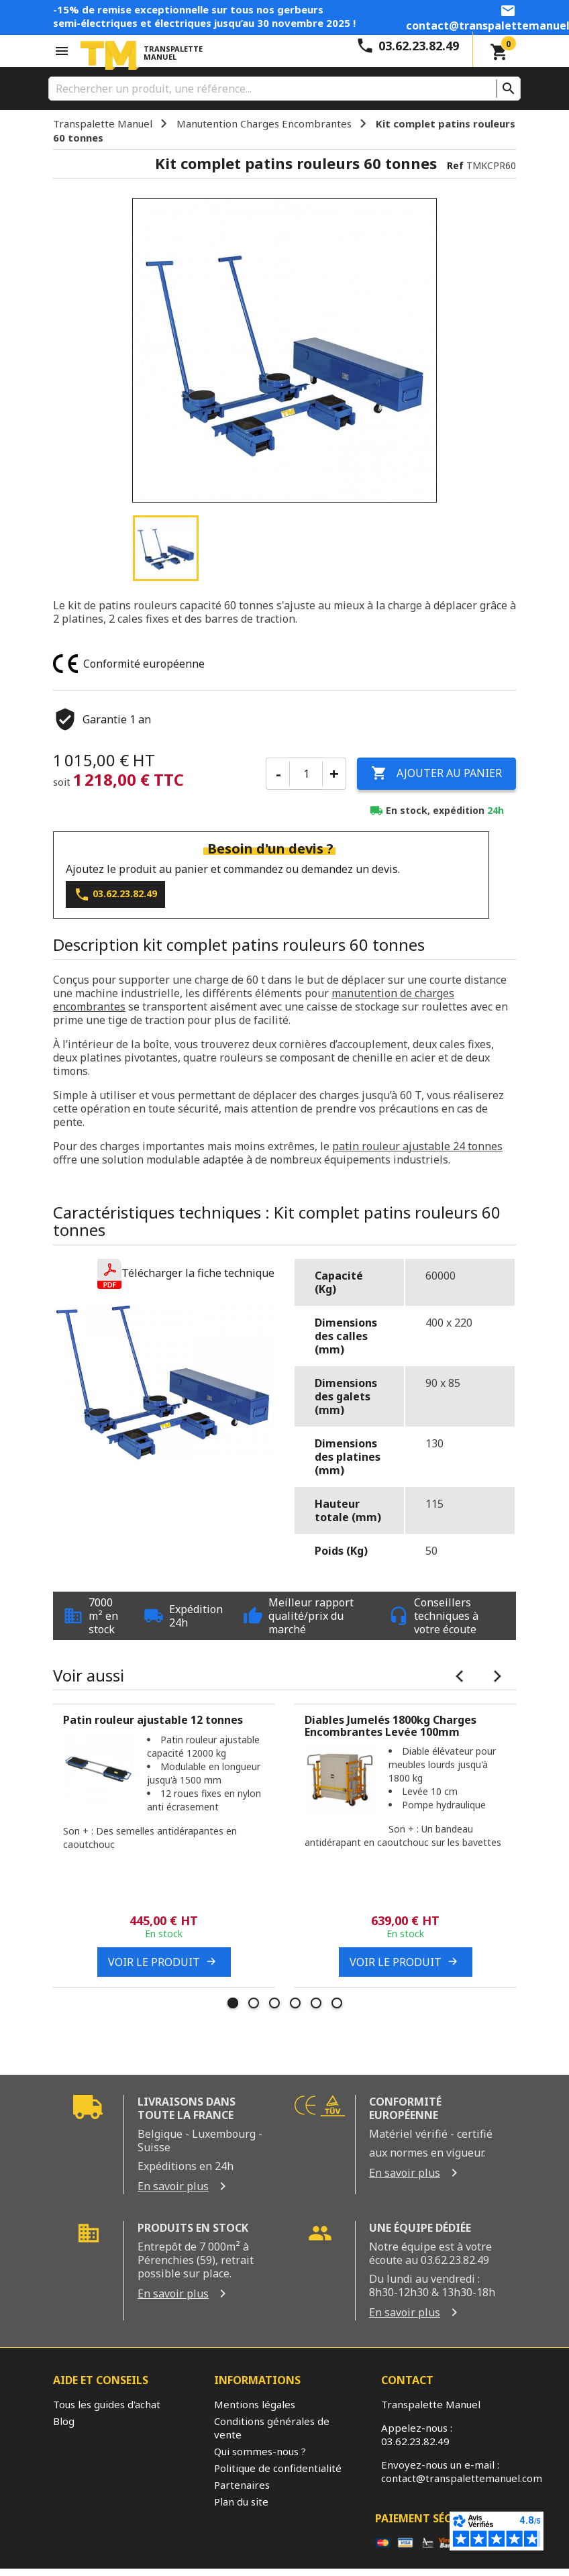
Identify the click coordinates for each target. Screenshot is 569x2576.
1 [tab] (232, 2003)
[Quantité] (306, 774)
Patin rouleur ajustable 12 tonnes (154, 1719)
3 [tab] (274, 2003)
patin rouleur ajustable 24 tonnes (417, 1145)
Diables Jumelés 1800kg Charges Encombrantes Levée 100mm (391, 1725)
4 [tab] (295, 2003)
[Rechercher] (284, 88)
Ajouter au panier (436, 773)
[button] (185, 1273)
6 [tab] (336, 2003)
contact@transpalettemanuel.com (461, 2477)
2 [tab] (253, 2003)
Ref (455, 165)
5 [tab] (316, 2003)
